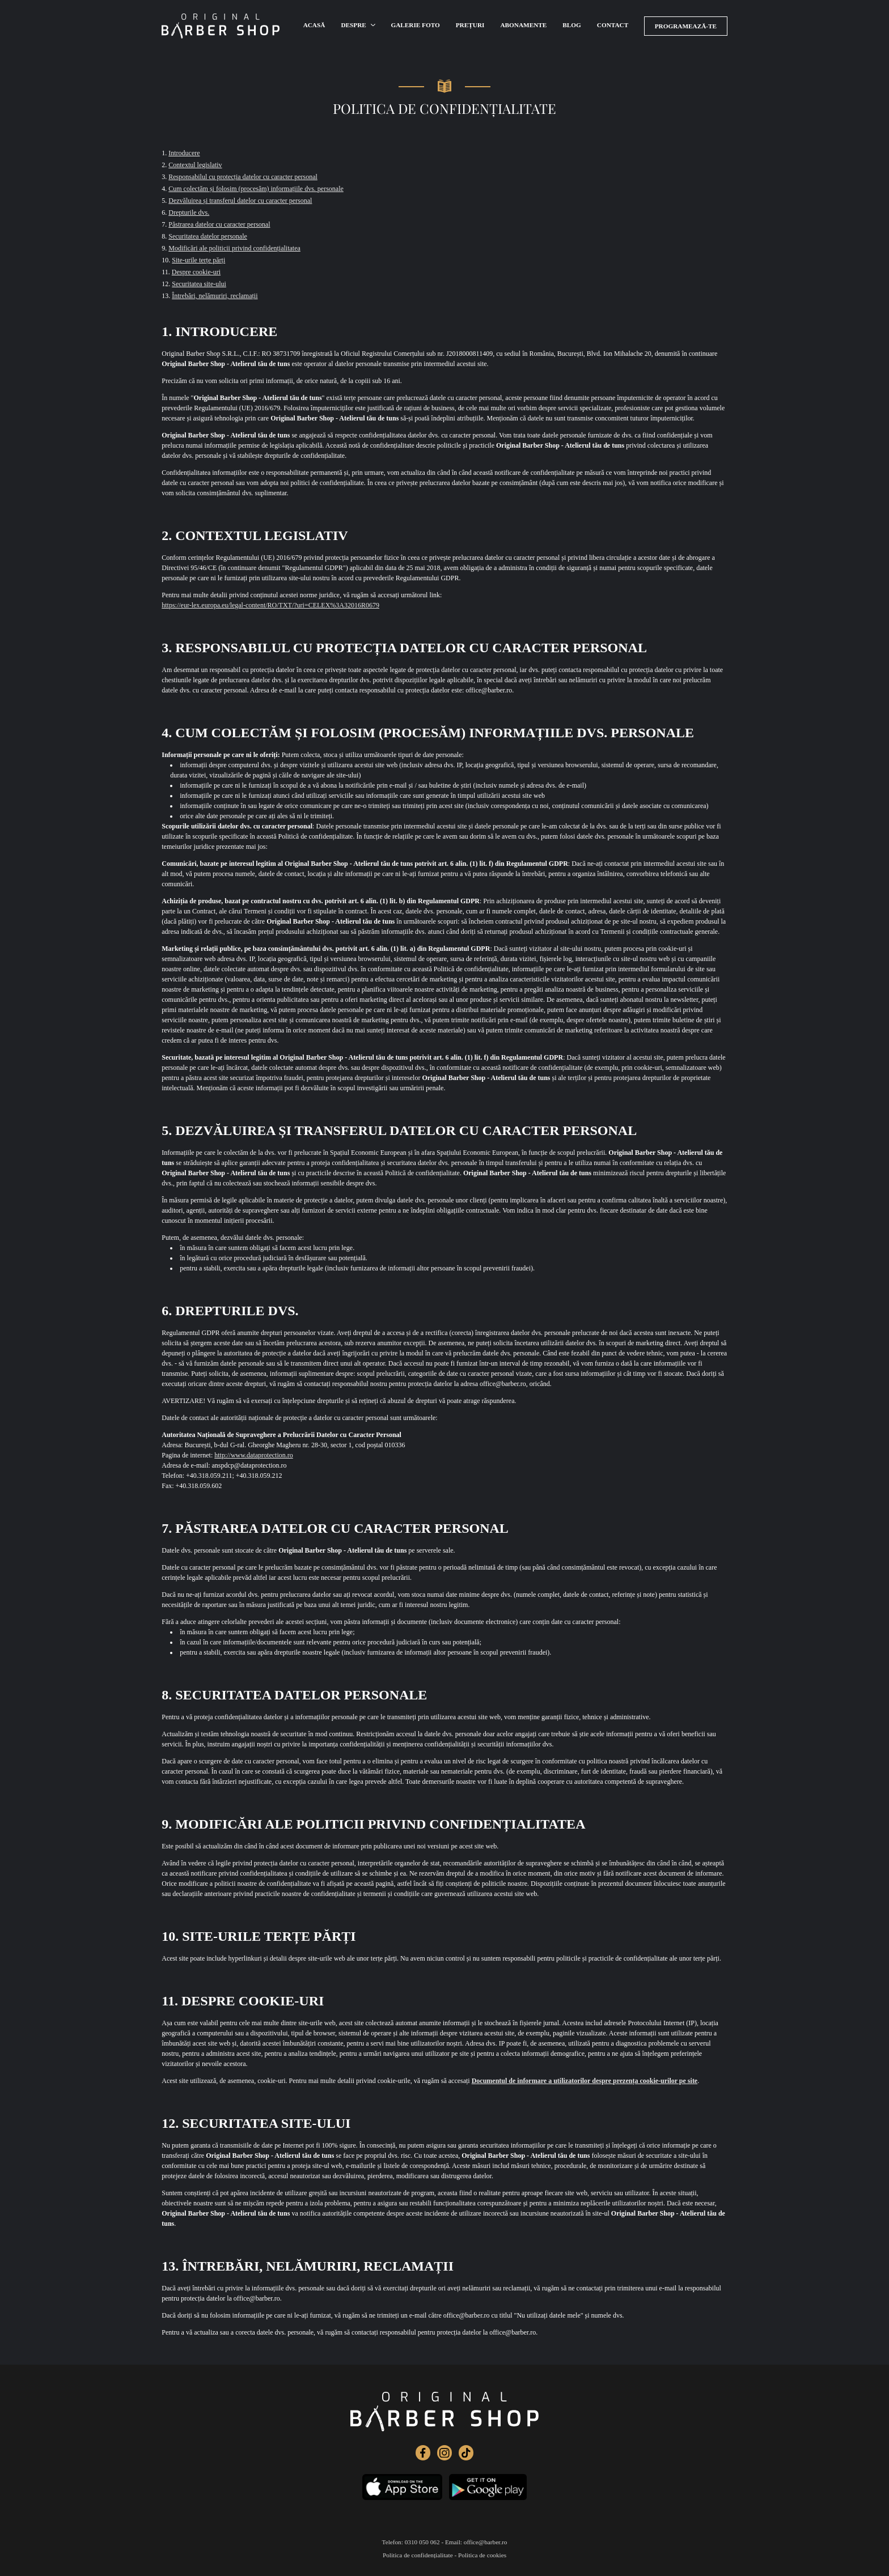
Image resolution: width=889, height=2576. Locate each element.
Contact (616, 26)
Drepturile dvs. (188, 212)
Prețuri (471, 26)
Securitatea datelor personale (207, 236)
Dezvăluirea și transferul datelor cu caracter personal (240, 201)
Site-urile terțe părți (198, 260)
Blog (575, 26)
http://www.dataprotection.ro (253, 1455)
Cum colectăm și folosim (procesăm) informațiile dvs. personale (256, 189)
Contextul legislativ (195, 165)
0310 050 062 (422, 2542)
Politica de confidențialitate (418, 2555)
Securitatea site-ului (199, 284)
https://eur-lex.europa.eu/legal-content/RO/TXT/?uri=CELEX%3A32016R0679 (270, 605)
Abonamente (525, 26)
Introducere (184, 153)
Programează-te (688, 25)
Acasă (314, 26)
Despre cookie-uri (196, 272)
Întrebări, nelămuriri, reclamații (214, 296)
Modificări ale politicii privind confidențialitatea (234, 248)
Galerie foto (415, 26)
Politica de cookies (482, 2555)
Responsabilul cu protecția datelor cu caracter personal (243, 177)
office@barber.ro (485, 2542)
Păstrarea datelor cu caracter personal (219, 224)
